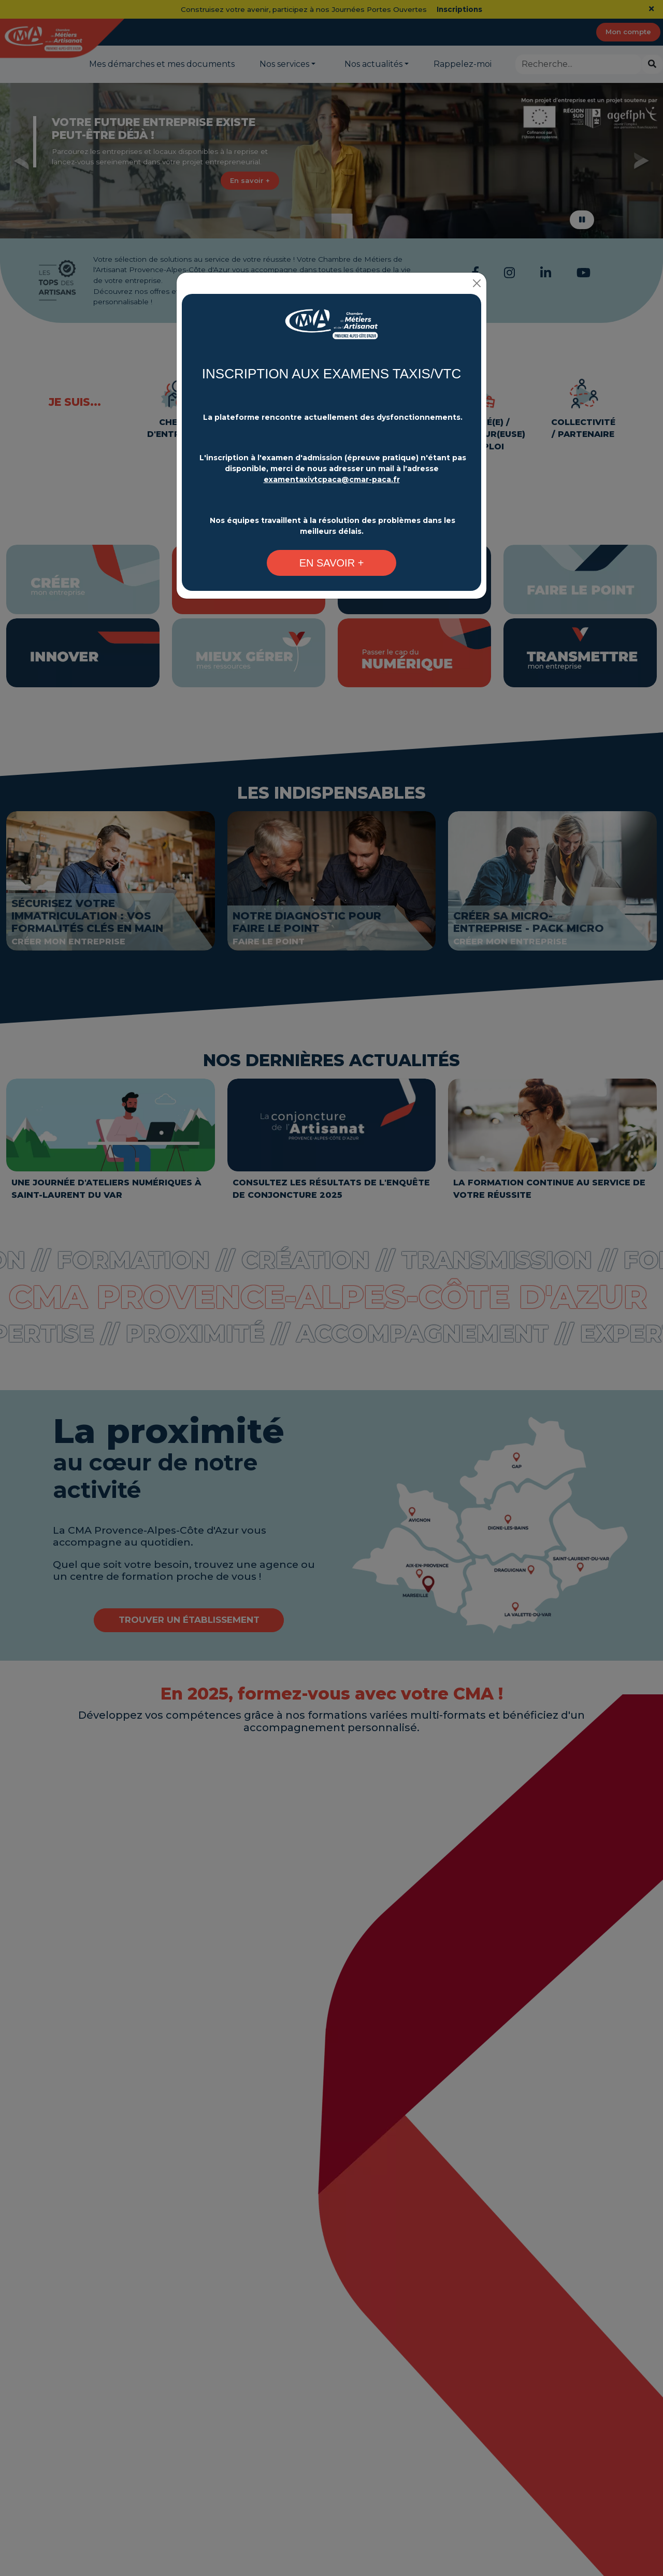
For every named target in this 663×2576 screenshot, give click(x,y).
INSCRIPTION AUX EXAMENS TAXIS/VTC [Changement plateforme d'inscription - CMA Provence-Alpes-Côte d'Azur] (331, 372)
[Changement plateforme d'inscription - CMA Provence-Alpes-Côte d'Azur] (331, 328)
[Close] (477, 282)
